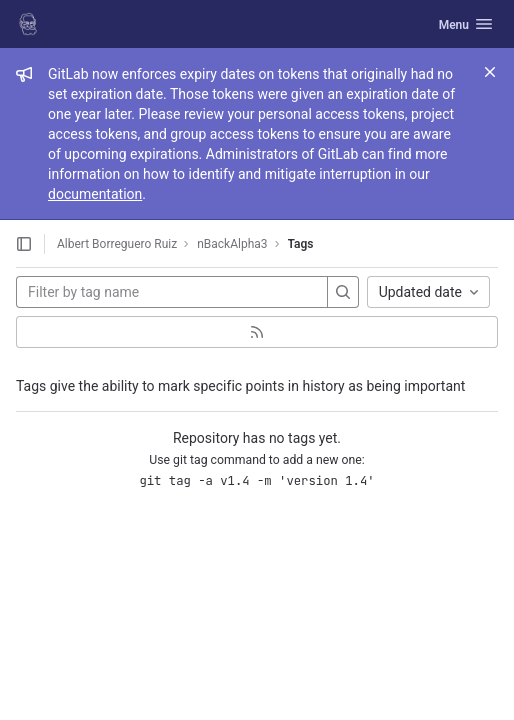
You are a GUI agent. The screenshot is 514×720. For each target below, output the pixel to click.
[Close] (490, 72)
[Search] (343, 292)
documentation (95, 194)
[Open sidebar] (24, 244)
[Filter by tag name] (172, 292)
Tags (301, 244)
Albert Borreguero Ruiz (117, 244)
